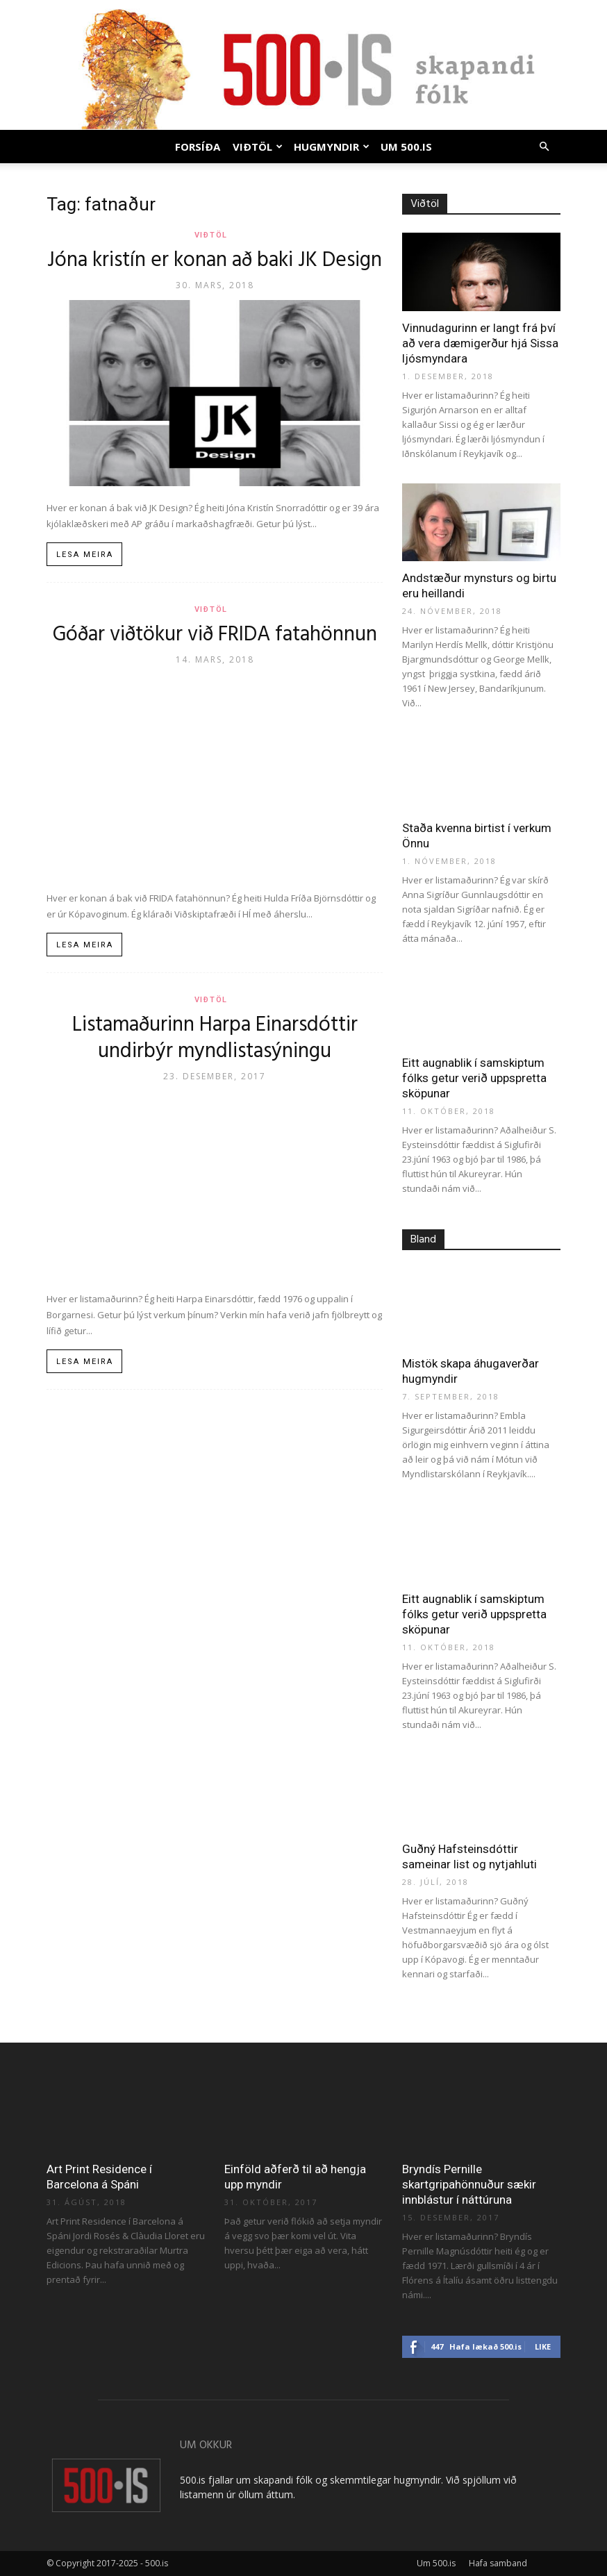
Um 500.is (406, 146)
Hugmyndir (331, 146)
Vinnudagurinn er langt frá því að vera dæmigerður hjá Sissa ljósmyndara (480, 343)
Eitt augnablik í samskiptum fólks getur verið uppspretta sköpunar (474, 1078)
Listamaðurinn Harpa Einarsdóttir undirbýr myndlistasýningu (215, 1038)
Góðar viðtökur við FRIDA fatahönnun (215, 634)
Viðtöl (258, 146)
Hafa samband (498, 2563)
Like (543, 2346)
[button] (543, 146)
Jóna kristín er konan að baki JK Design (214, 260)
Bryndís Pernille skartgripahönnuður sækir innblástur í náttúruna (469, 2184)
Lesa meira (84, 554)
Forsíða (197, 146)
